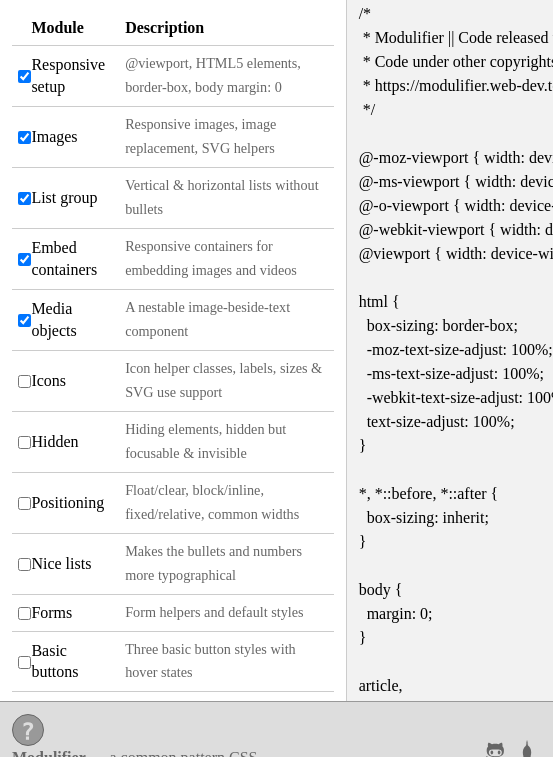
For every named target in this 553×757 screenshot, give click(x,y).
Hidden (54, 441)
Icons (48, 380)
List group (64, 197)
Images (54, 136)
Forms (51, 612)
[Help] (28, 730)
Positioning (67, 502)
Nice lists (61, 563)
